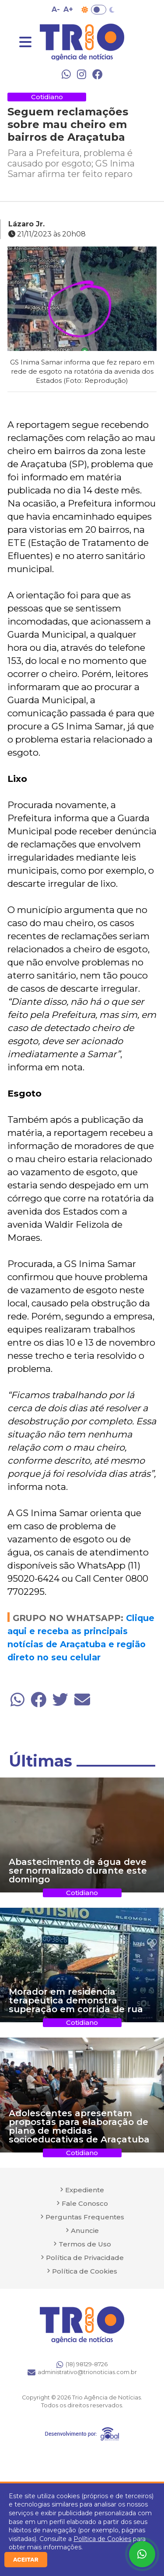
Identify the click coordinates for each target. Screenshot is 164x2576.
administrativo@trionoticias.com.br (82, 2372)
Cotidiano (47, 97)
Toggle (98, 9)
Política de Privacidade (85, 2257)
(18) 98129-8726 (82, 2364)
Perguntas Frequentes (84, 2217)
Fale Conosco (85, 2203)
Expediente (84, 2190)
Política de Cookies (102, 2539)
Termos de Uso (85, 2244)
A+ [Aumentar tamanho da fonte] (68, 9)
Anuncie (85, 2230)
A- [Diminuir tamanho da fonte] (56, 9)
